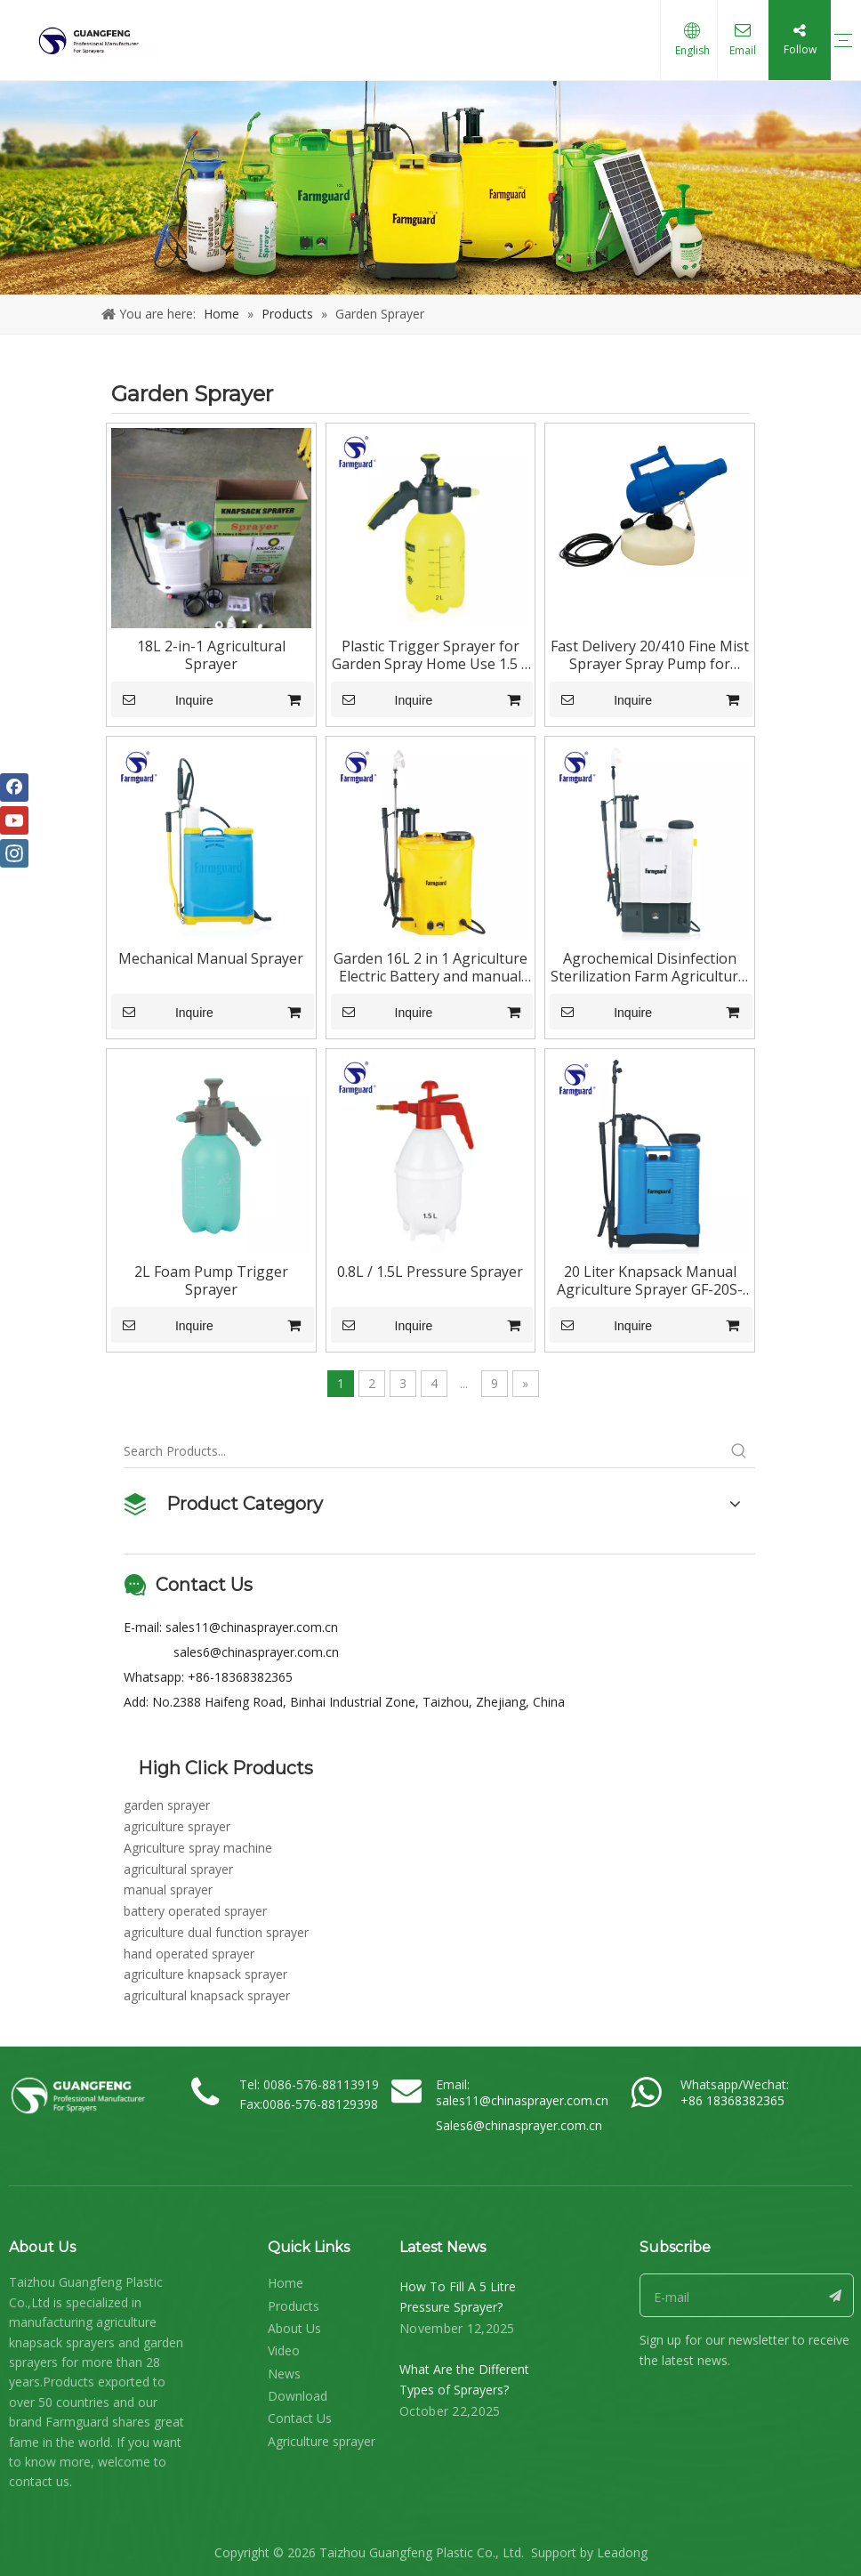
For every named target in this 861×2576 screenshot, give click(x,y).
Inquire (162, 699)
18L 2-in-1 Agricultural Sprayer (211, 655)
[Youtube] (14, 820)
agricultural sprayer (178, 1869)
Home (285, 2282)
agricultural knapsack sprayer (207, 1995)
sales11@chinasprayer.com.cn (251, 1627)
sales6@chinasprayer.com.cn (256, 1651)
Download (297, 2395)
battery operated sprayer (195, 1910)
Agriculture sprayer (321, 2441)
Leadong (622, 2552)
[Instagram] (14, 853)
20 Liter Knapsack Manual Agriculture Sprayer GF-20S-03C (650, 1280)
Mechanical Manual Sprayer (210, 958)
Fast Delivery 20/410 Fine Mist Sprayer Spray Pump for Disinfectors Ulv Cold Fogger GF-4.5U (650, 655)
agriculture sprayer (177, 1826)
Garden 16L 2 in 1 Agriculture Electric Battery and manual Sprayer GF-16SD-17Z (430, 967)
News (284, 2373)
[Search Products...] (423, 1451)
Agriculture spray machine (198, 1847)
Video (284, 2350)
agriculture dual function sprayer (216, 1932)
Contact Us (300, 2418)
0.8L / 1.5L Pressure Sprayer (430, 1271)
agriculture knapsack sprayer (205, 1974)
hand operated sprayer (189, 1953)
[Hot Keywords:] (739, 1451)
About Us (294, 2328)
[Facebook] (14, 787)
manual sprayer (168, 1889)
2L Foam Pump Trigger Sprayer (211, 1280)
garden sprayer (167, 1805)
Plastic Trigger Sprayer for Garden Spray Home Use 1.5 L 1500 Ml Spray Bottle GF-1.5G (430, 655)
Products (293, 2305)
